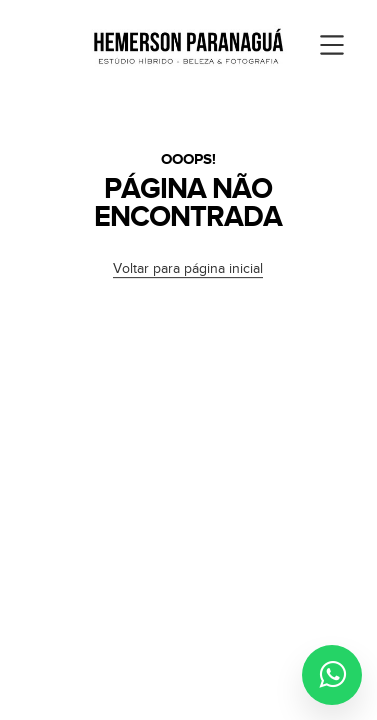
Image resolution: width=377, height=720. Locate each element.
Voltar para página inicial (188, 269)
